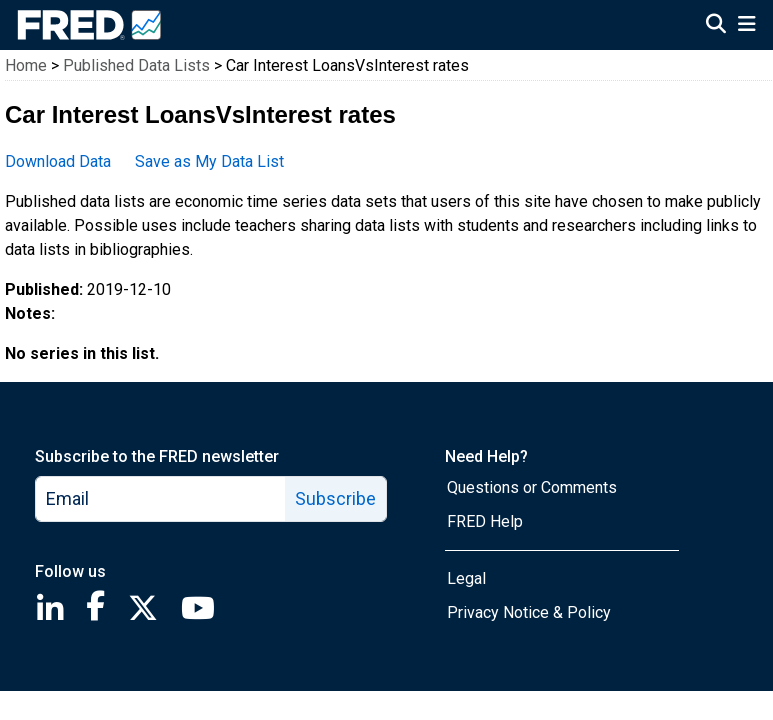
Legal (466, 578)
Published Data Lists (136, 65)
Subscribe (335, 498)
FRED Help (485, 521)
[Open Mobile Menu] (746, 26)
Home (26, 65)
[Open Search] (716, 26)
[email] (161, 499)
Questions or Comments (532, 487)
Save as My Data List (209, 161)
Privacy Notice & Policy (529, 612)
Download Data (58, 161)
